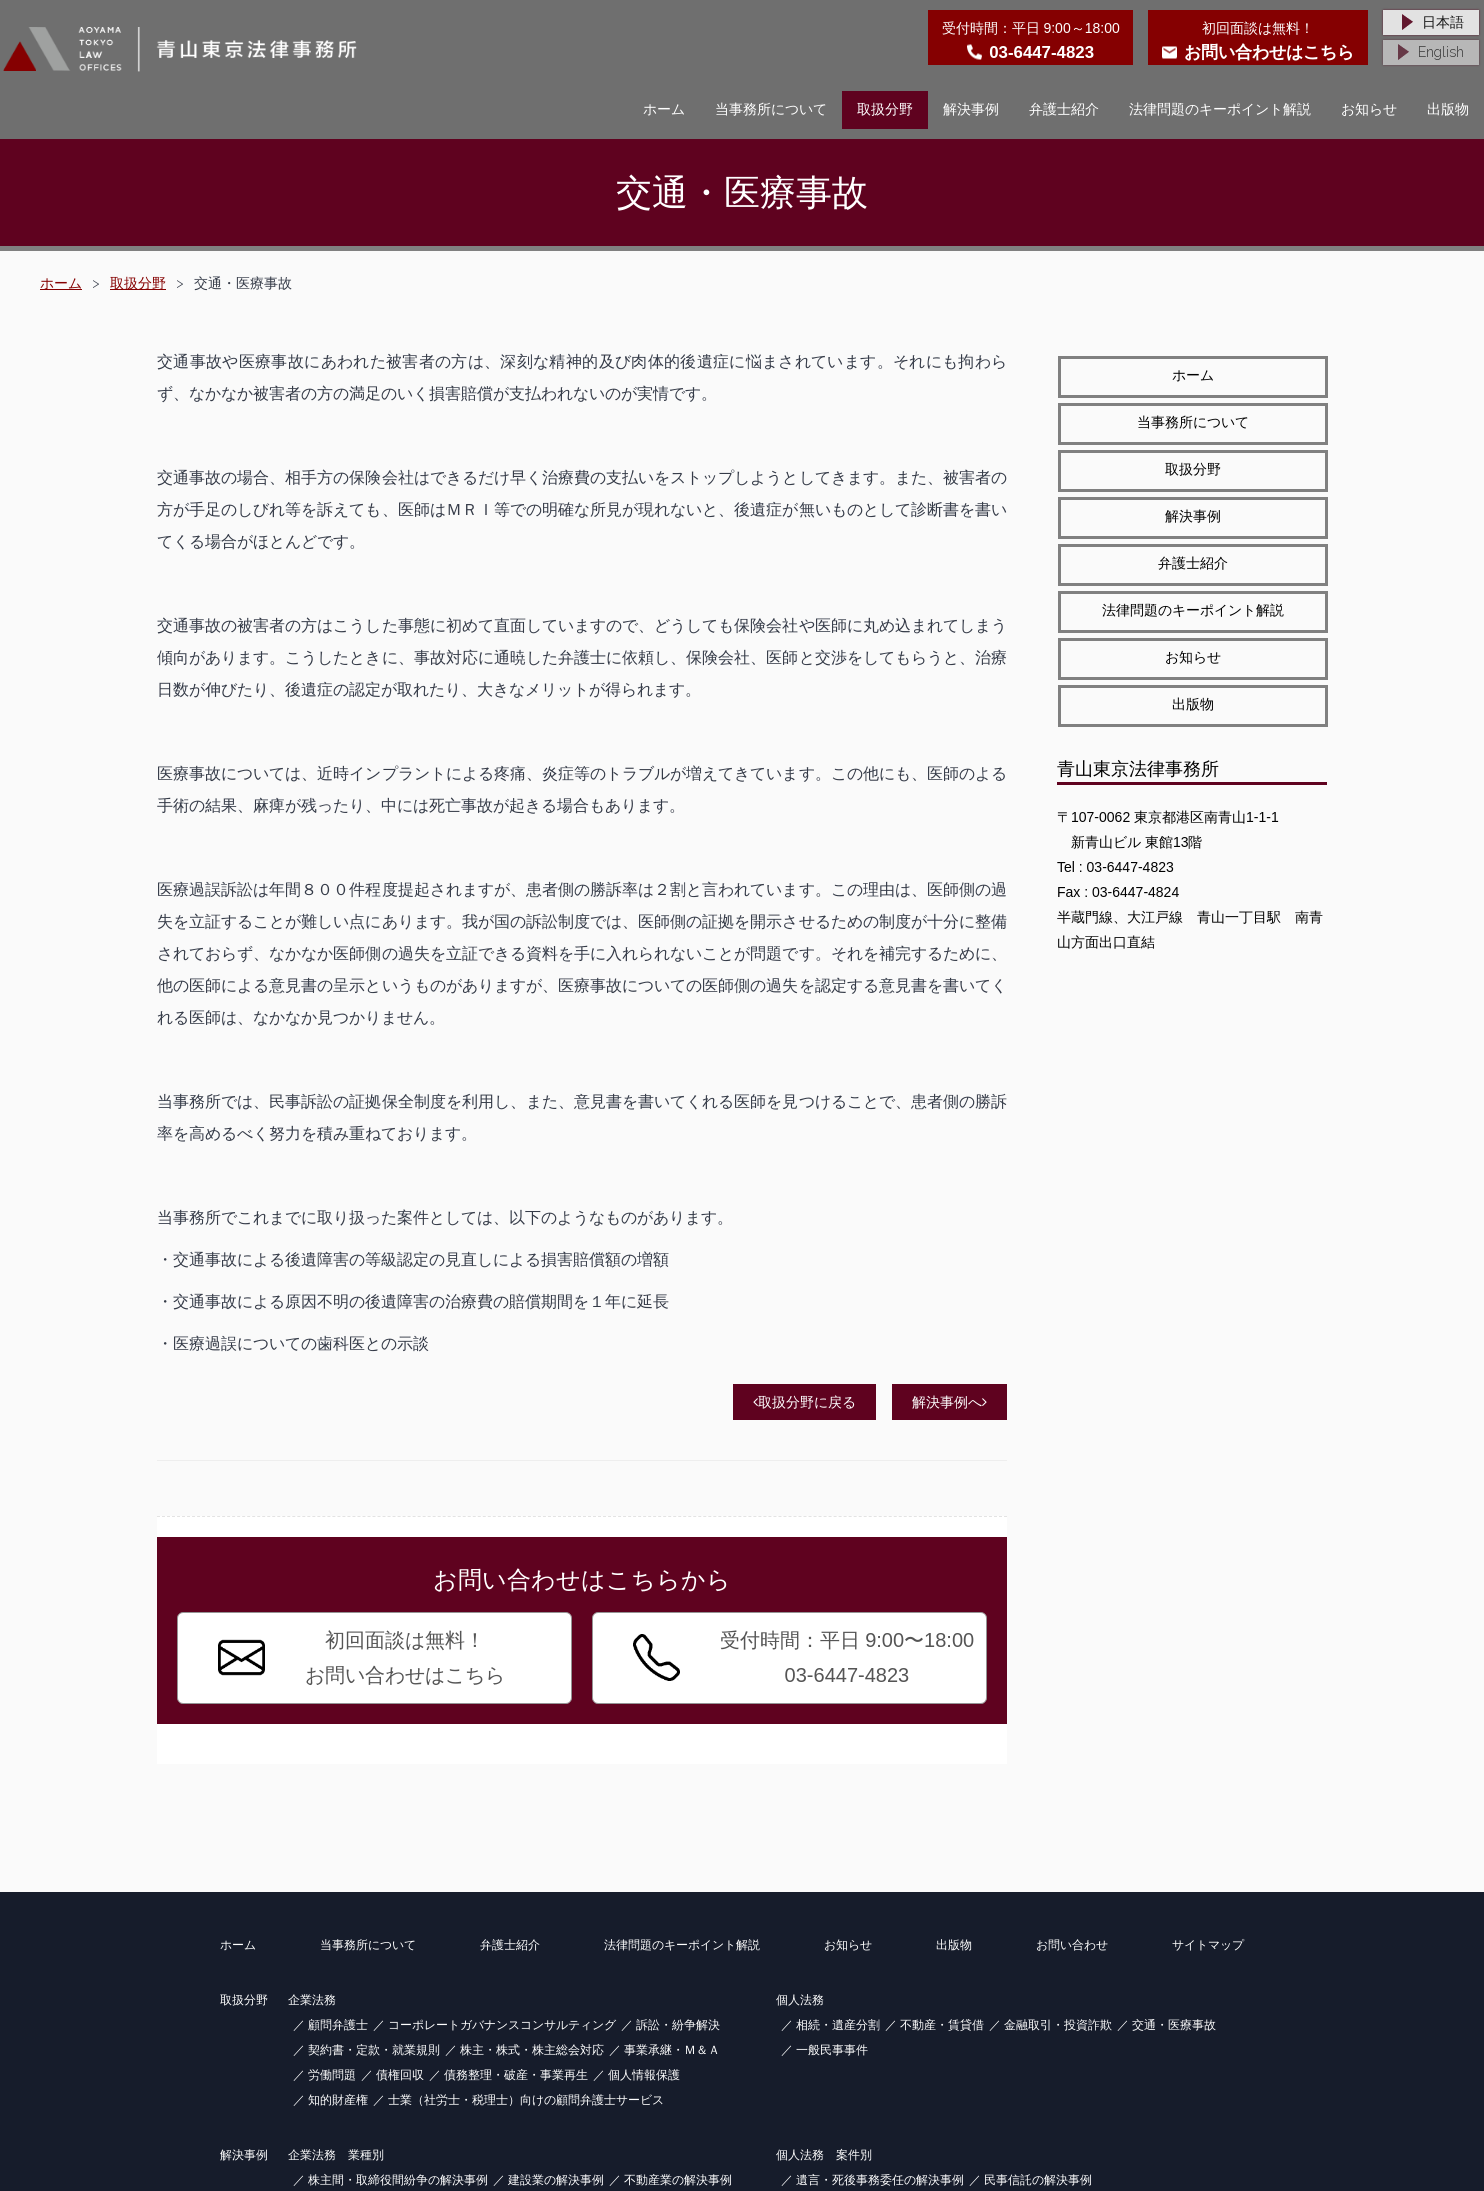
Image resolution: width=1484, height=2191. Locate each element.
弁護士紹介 (1064, 109)
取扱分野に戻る (804, 1402)
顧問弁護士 (338, 2025)
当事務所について (771, 109)
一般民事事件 (832, 2050)
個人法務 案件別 (824, 2155)
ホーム (664, 109)
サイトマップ (1208, 1945)
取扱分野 (885, 109)
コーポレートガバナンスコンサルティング (502, 2025)
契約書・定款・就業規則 (374, 2050)
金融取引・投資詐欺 (1058, 2025)
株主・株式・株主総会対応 (532, 2050)
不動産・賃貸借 (942, 2025)
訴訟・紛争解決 (678, 2025)
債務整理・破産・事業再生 (516, 2075)
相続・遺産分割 (838, 2025)
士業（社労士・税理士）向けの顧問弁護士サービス (526, 2100)
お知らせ (1369, 109)
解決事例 (971, 109)
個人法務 (800, 2000)
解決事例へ (949, 1402)
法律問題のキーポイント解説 (1220, 109)
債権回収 (400, 2075)
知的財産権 (338, 2100)
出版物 (1448, 109)
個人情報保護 (644, 2075)
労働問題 (332, 2075)
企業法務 (312, 2000)
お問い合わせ (1072, 1945)
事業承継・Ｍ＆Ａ (672, 2050)
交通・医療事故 (1174, 2025)
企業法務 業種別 (336, 2155)
